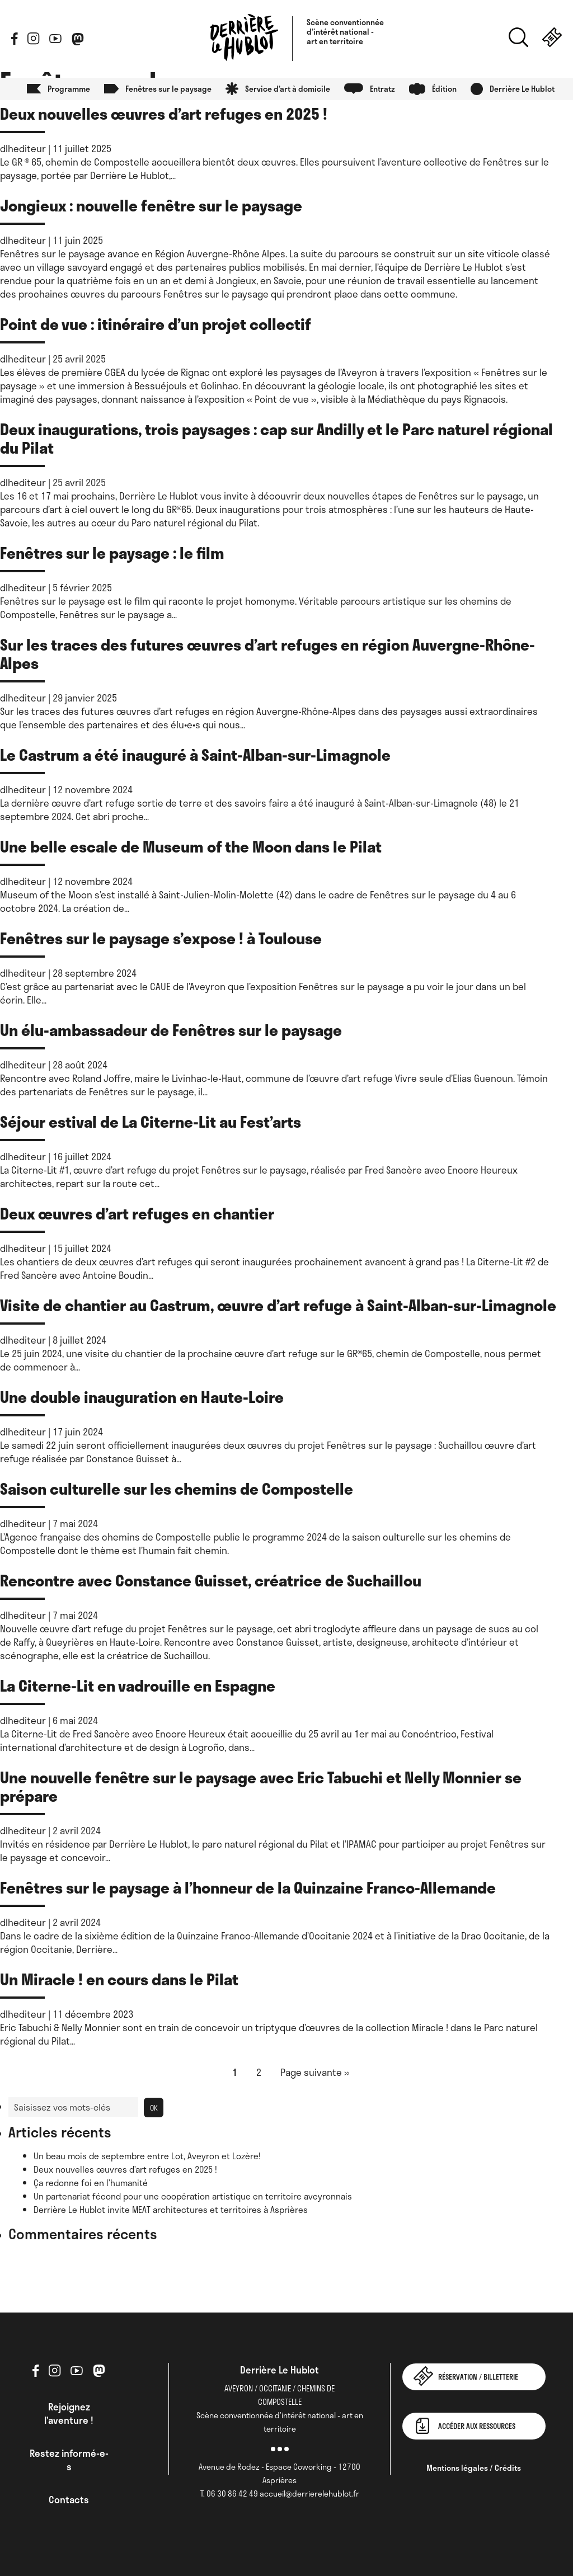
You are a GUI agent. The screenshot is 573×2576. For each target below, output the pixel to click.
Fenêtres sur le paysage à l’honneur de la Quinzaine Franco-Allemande (248, 1887)
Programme (69, 89)
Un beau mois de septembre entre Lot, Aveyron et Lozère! (147, 2156)
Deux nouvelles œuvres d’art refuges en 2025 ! (163, 113)
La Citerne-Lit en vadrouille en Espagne (137, 1685)
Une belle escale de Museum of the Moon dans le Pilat (191, 846)
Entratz (382, 89)
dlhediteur (23, 148)
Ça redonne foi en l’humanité (91, 2182)
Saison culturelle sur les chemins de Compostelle (176, 1488)
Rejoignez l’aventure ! (68, 2413)
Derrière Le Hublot (522, 89)
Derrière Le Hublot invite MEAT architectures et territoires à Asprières (171, 2209)
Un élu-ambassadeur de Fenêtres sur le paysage (171, 1030)
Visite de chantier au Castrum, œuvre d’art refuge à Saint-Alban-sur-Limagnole (278, 1305)
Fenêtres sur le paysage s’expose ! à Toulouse (161, 938)
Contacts (69, 2499)
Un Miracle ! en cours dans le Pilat (119, 1979)
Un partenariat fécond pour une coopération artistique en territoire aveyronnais (193, 2196)
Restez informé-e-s (69, 2460)
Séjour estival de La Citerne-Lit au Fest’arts (150, 1121)
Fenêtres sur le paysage (168, 89)
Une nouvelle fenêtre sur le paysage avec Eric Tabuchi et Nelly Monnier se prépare (261, 1786)
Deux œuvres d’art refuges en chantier (137, 1213)
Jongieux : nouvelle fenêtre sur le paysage (151, 205)
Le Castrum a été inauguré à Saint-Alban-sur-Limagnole (195, 754)
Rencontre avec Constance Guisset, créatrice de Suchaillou (210, 1580)
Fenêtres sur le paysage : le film (112, 552)
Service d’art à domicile (287, 89)
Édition (444, 89)
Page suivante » (315, 2072)
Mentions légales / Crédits (473, 2468)
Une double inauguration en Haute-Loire (142, 1396)
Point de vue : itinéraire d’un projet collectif (157, 324)
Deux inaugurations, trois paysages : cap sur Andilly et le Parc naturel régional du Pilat (276, 438)
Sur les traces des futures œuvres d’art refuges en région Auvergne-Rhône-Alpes (267, 653)
